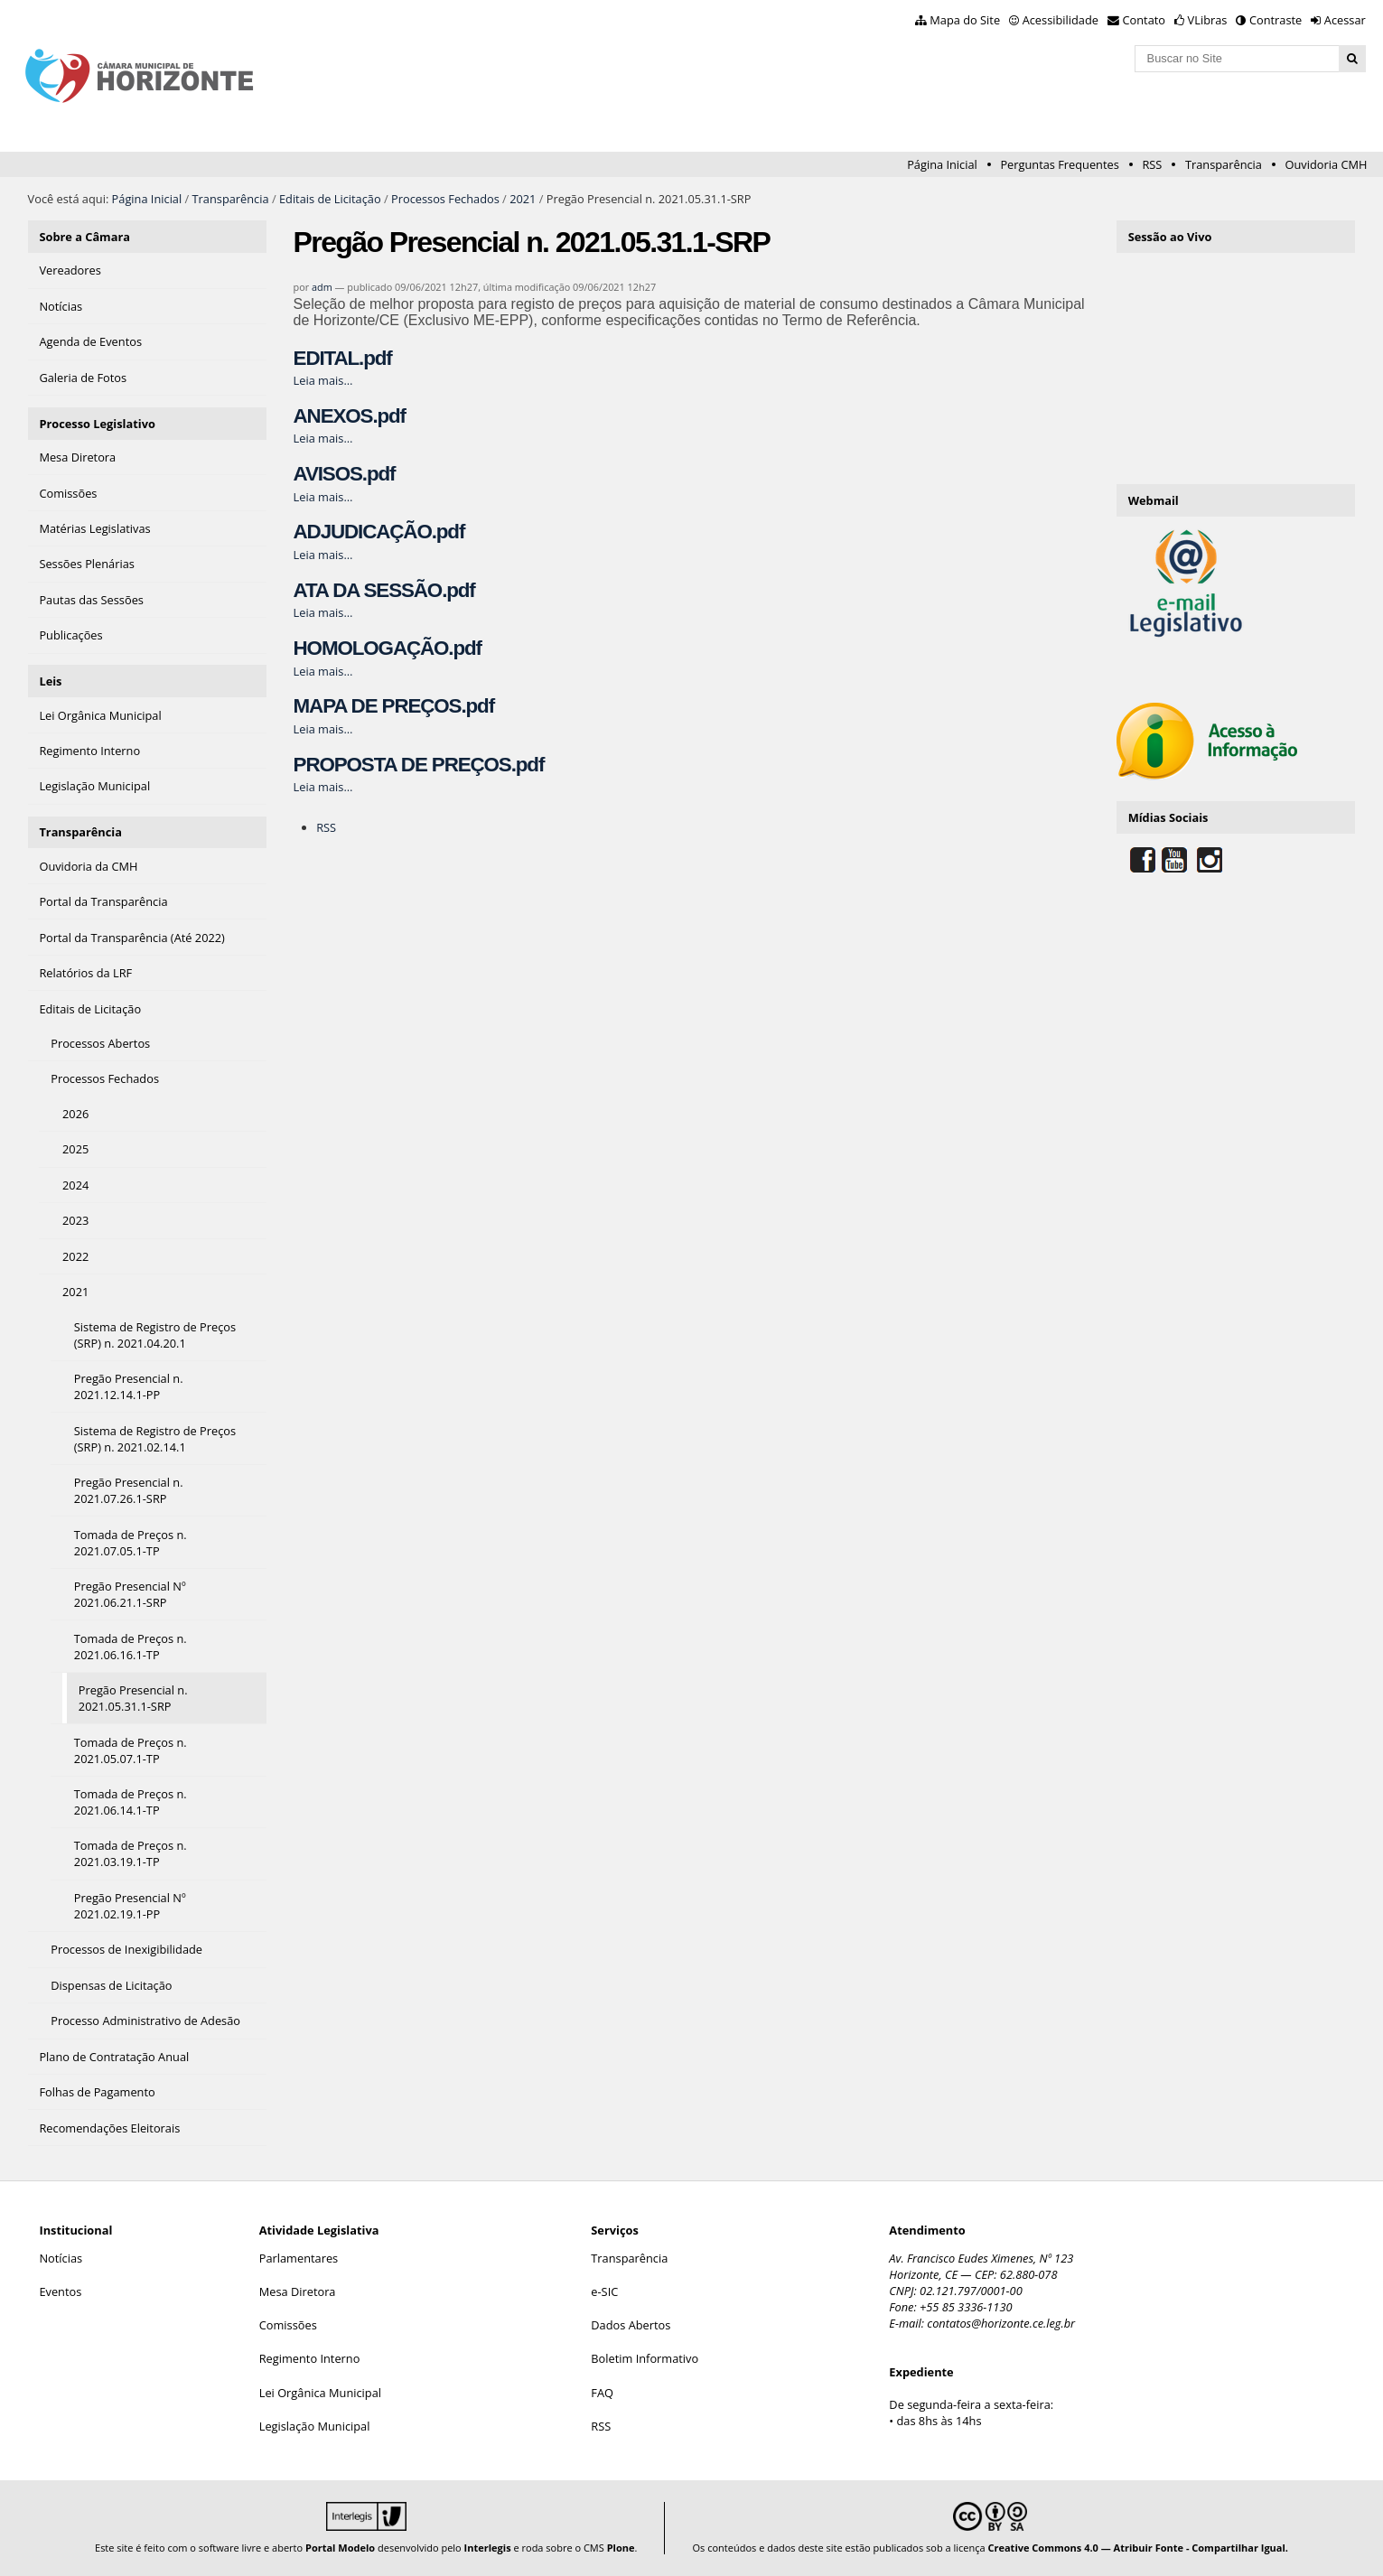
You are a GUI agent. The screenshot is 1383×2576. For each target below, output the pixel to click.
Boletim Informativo (644, 2358)
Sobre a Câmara (84, 237)
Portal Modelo (340, 2547)
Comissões (288, 2325)
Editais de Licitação (330, 199)
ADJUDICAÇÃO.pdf (379, 531)
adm (322, 287)
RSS (1152, 164)
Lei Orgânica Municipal (320, 2393)
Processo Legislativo (96, 423)
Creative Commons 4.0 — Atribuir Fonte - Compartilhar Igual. (1137, 2547)
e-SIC (604, 2291)
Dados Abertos (630, 2325)
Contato (1144, 20)
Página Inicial (942, 164)
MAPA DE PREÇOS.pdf (394, 706)
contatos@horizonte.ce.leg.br (1001, 2323)
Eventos (60, 2291)
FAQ (602, 2393)
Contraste (1275, 20)
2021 (522, 199)
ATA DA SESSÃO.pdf (384, 590)
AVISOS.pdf (345, 473)
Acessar (1345, 20)
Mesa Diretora (297, 2291)
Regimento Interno (309, 2358)
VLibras (1208, 20)
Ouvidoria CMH (1326, 164)
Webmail (1153, 500)
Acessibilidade (1060, 20)
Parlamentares (298, 2258)
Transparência (1223, 164)
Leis (50, 681)
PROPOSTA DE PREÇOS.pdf (419, 764)
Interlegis (487, 2547)
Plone (621, 2547)
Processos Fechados (445, 199)
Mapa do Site (965, 20)
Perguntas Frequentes (1059, 164)
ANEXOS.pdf (350, 416)
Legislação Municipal (314, 2426)
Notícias (60, 2258)
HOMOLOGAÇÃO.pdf (387, 648)
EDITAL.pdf (343, 358)
